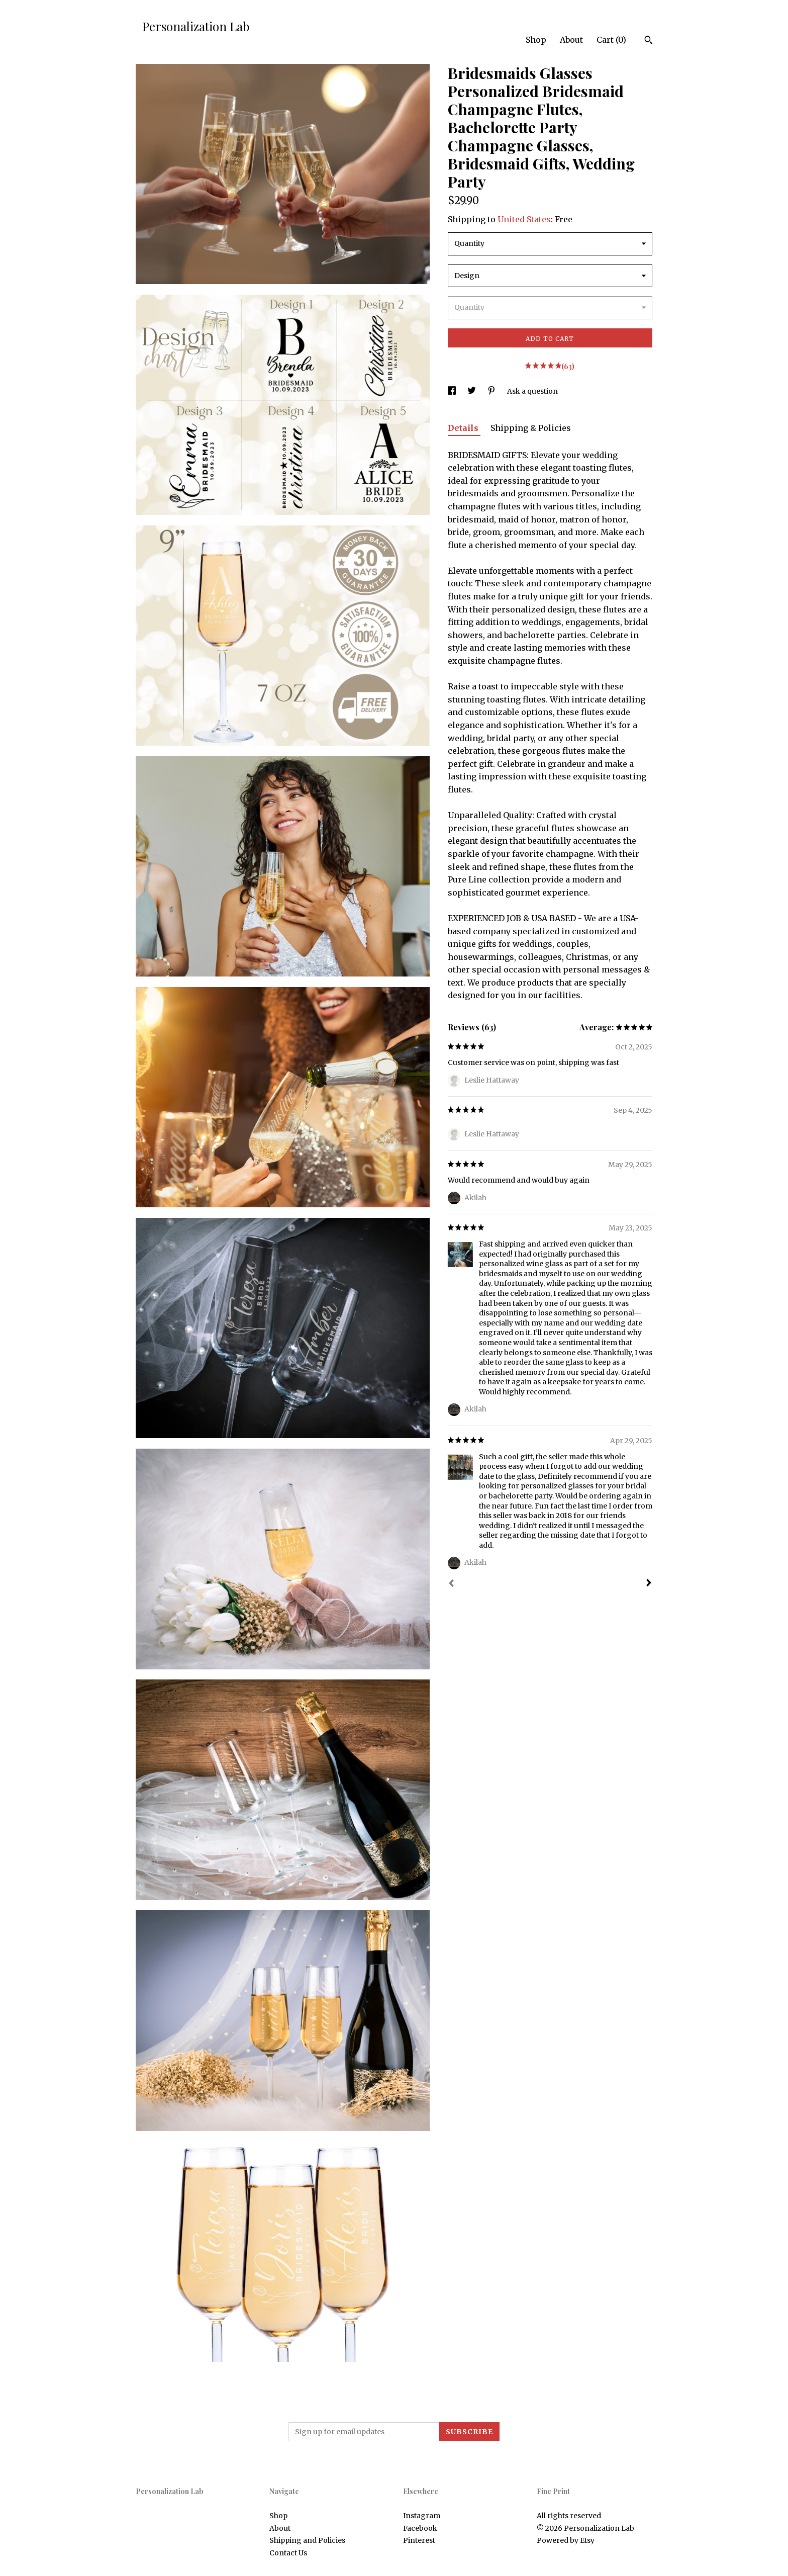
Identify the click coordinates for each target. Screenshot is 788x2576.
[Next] (648, 1584)
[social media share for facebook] (452, 391)
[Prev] (451, 1584)
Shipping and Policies (307, 2540)
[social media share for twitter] (472, 391)
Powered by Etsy (566, 2540)
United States (524, 219)
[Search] (648, 41)
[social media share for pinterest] (492, 391)
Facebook (420, 2528)
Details (464, 428)
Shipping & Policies (530, 428)
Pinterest (419, 2540)
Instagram (421, 2515)
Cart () (611, 40)
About (571, 40)
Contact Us (288, 2552)
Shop (536, 40)
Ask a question (532, 391)
